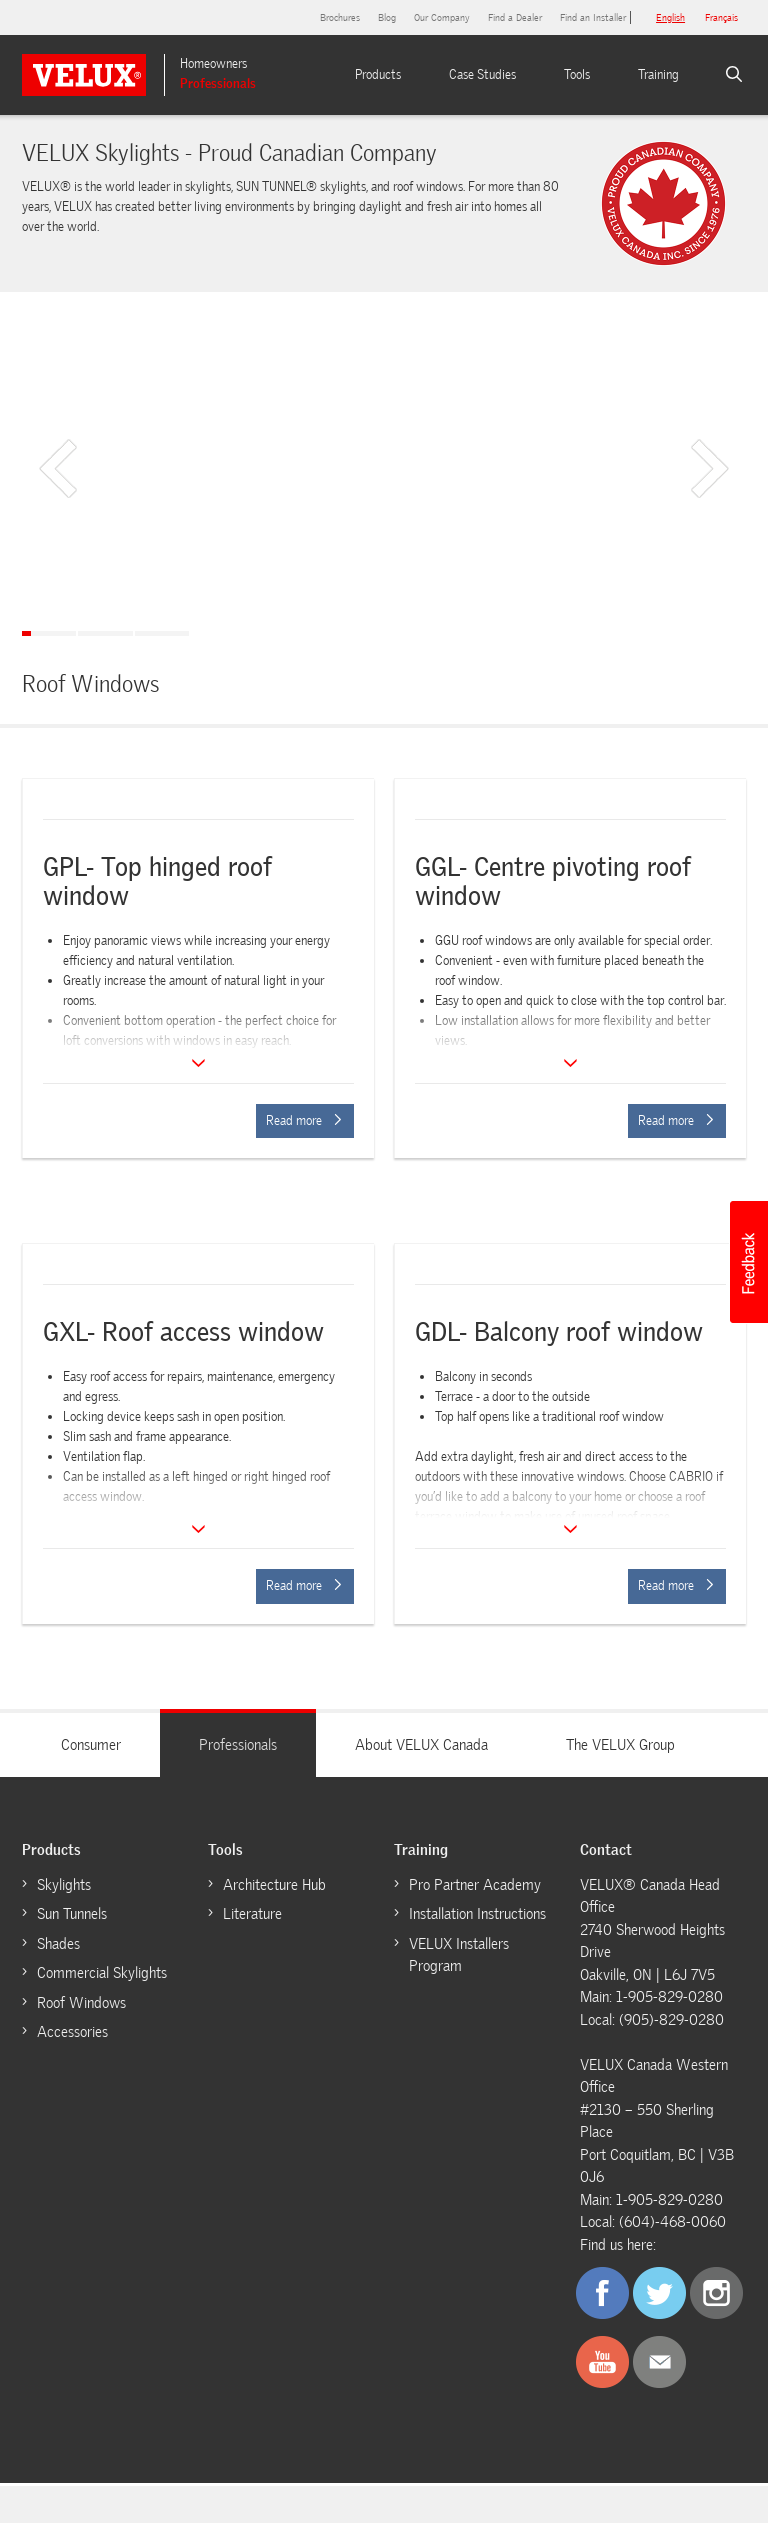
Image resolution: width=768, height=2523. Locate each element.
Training (658, 74)
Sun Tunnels (72, 1914)
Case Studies (482, 74)
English (670, 17)
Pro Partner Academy (475, 1885)
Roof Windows (81, 2003)
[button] (748, 1262)
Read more (304, 1120)
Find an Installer (593, 17)
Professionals (218, 83)
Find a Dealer (515, 17)
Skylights (64, 1885)
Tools (577, 74)
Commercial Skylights (102, 1973)
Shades (58, 1944)
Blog (387, 17)
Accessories (72, 2032)
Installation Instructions (477, 1914)
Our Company (442, 17)
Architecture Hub (274, 1885)
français (721, 17)
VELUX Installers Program (459, 1955)
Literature (252, 1914)
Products (378, 74)
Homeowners (213, 63)
